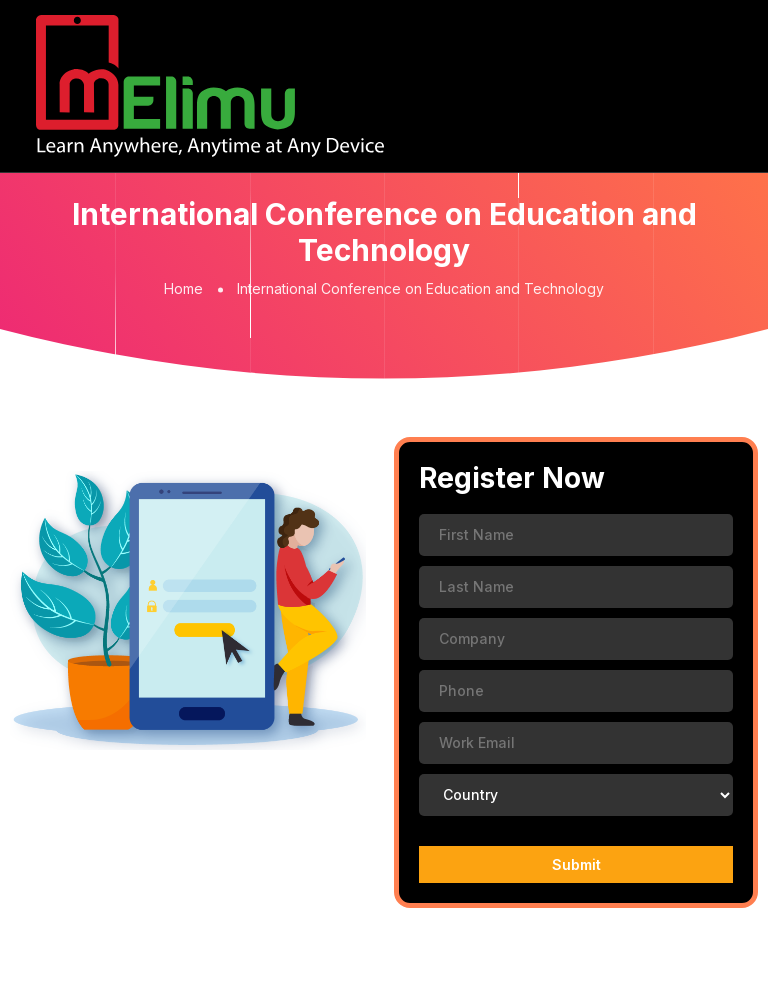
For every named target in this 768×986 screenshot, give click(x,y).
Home (183, 288)
